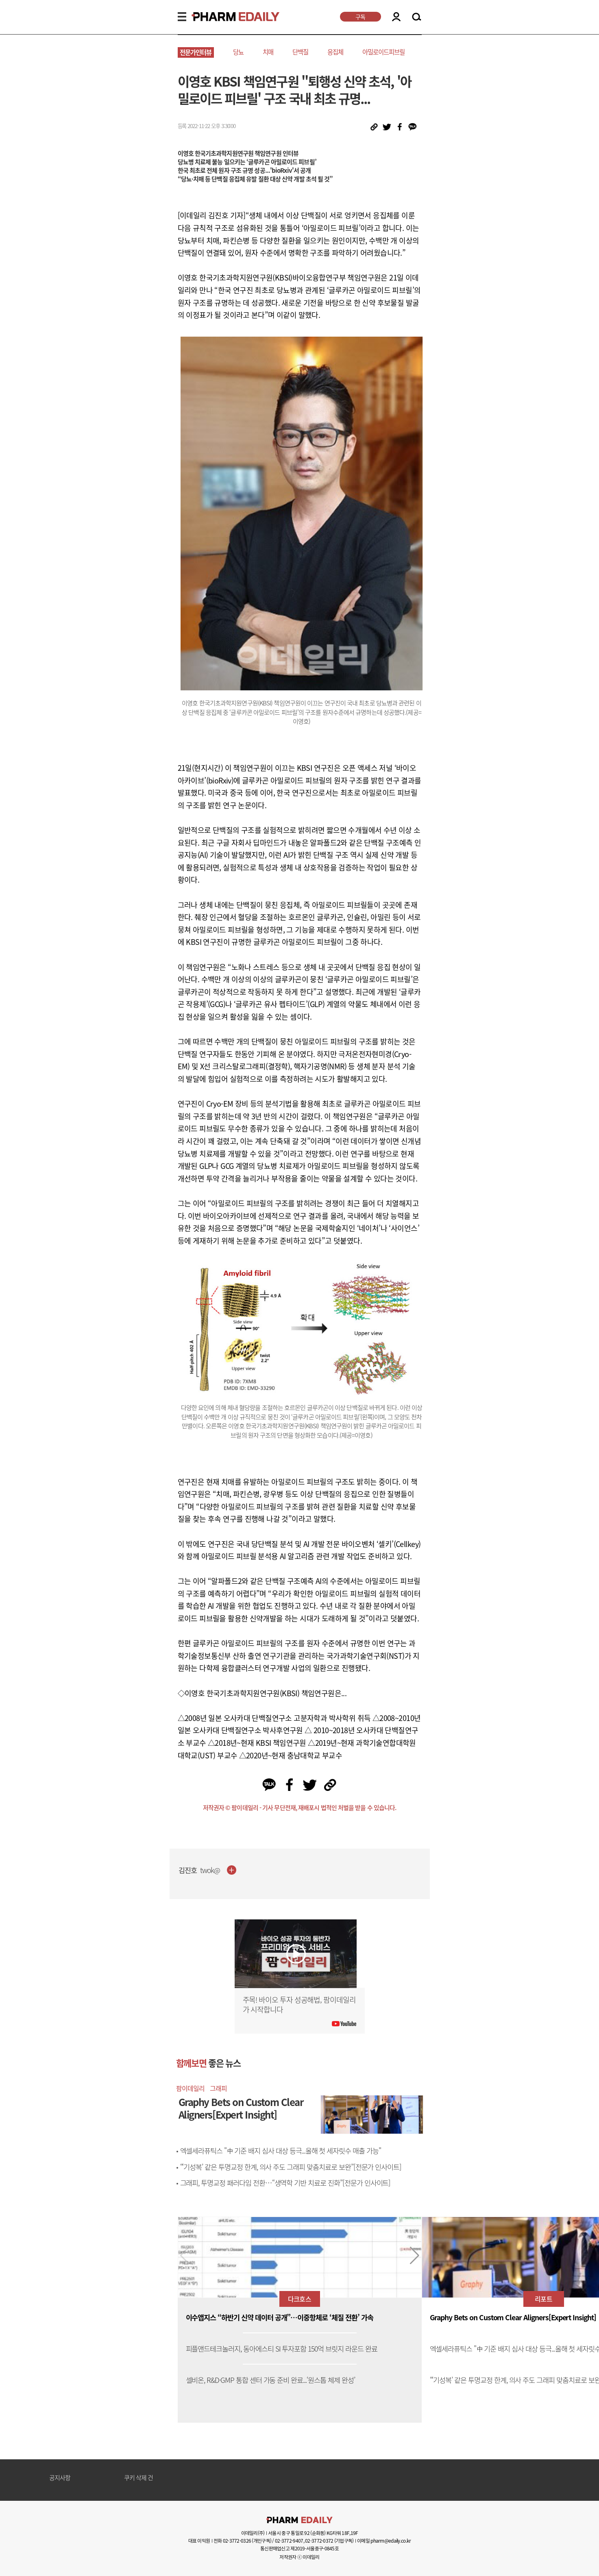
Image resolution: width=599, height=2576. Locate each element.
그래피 (218, 2088)
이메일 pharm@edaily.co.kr (384, 2540)
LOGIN (396, 17)
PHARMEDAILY (225, 17)
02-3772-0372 (319, 2540)
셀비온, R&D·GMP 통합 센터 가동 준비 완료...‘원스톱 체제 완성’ (270, 2380)
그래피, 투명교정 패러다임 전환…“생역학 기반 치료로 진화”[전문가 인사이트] (285, 2183)
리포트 (543, 2299)
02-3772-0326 (237, 2540)
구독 (360, 17)
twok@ (210, 1870)
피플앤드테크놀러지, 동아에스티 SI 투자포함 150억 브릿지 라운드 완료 (281, 2349)
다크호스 (299, 2299)
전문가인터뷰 (195, 52)
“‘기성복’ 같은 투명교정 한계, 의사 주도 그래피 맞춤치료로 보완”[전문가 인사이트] (291, 2167)
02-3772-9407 (289, 2540)
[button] (414, 2256)
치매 (268, 52)
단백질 (300, 52)
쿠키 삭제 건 (138, 2478)
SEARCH (417, 17)
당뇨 (238, 52)
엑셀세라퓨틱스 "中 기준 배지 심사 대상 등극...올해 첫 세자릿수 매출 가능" (280, 2150)
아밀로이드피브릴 (383, 52)
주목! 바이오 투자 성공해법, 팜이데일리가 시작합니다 (299, 2004)
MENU (182, 16)
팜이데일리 (190, 2088)
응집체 (335, 52)
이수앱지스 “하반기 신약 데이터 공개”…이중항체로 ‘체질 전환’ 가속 (279, 2317)
